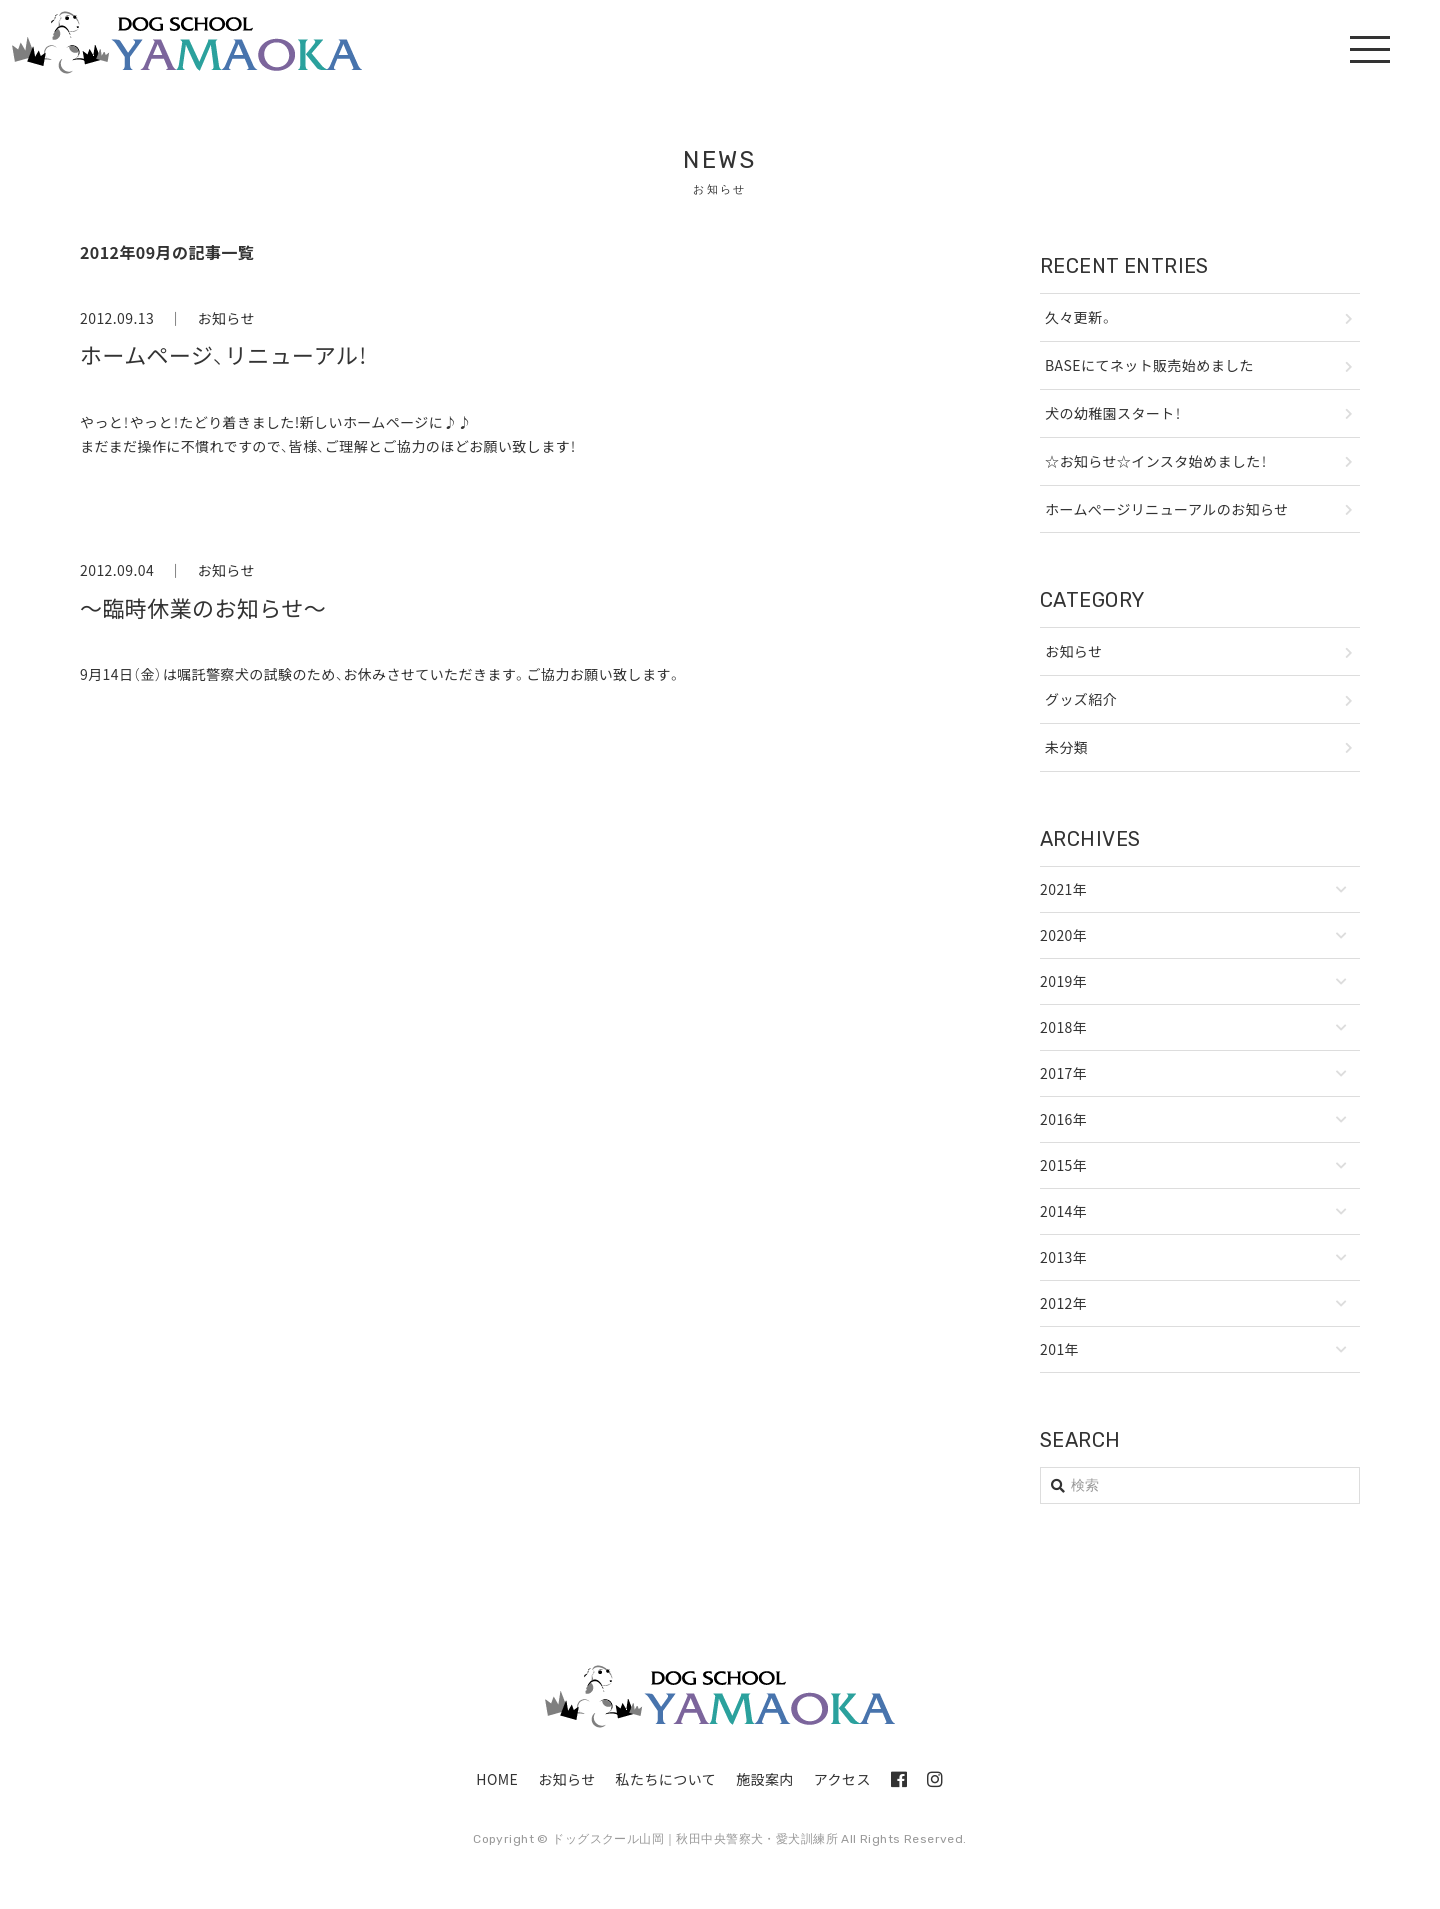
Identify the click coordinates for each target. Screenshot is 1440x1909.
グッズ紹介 (1081, 699)
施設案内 (765, 1779)
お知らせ (225, 318)
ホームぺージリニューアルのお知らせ (1166, 509)
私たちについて (666, 1779)
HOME (497, 1779)
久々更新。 (1079, 317)
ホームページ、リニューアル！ (224, 354)
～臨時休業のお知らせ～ (203, 607)
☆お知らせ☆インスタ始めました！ (1156, 461)
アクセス (842, 1779)
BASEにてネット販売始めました (1149, 365)
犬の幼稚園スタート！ (1113, 413)
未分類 (1066, 747)
